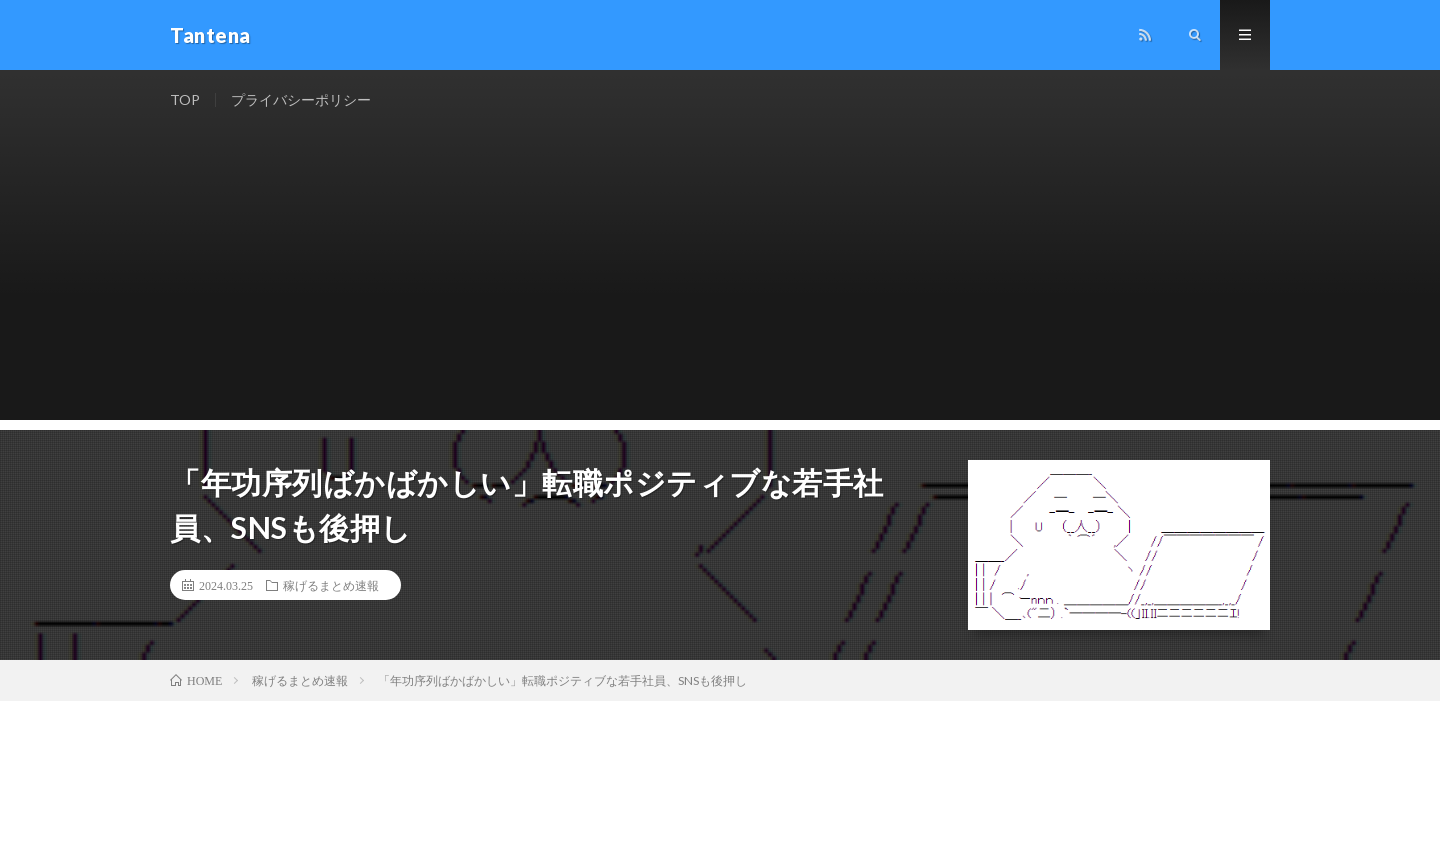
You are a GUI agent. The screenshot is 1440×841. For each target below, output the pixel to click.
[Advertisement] (720, 280)
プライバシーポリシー (301, 99)
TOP (185, 99)
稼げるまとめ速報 (331, 585)
